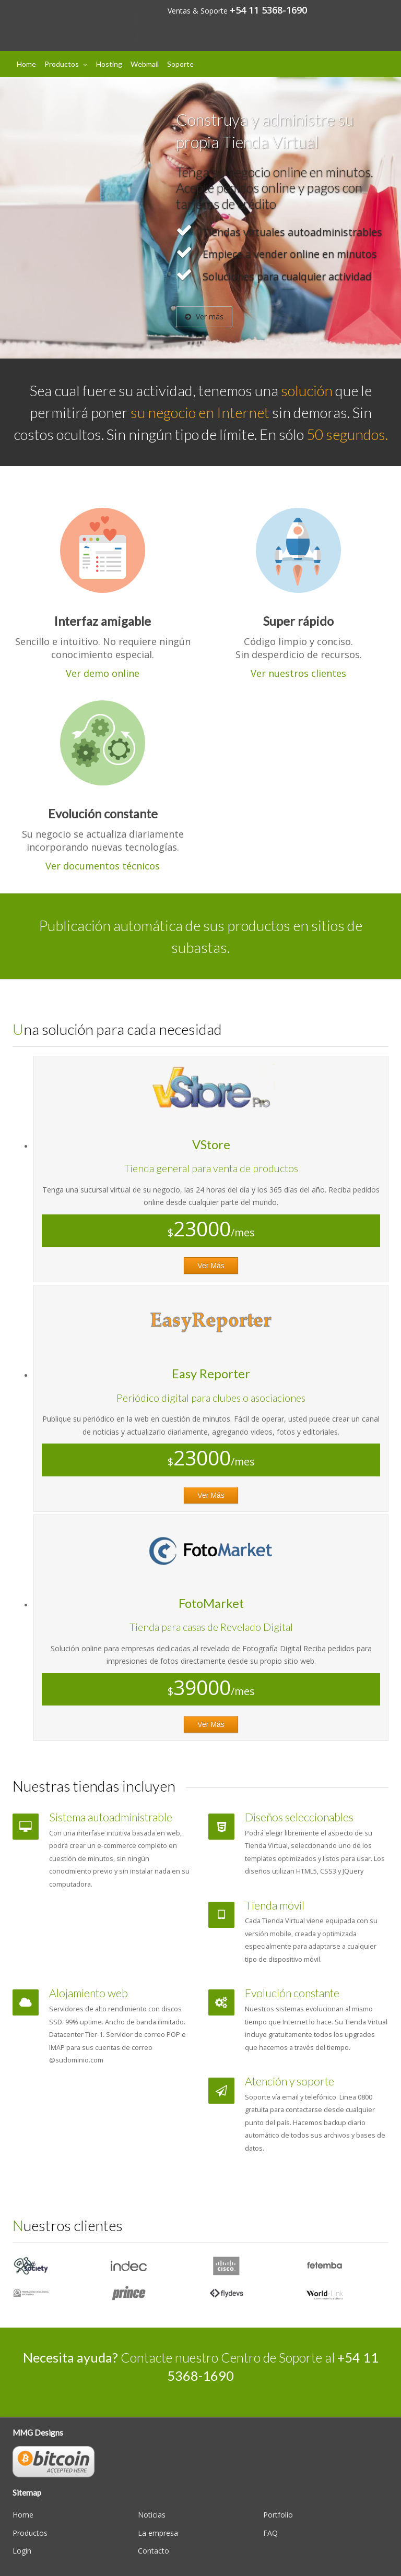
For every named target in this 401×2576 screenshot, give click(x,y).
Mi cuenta (360, 10)
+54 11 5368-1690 (268, 10)
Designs (70, 17)
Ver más (204, 316)
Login (22, 2551)
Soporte (180, 63)
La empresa (158, 2533)
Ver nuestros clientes (298, 673)
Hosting (109, 63)
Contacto (153, 2551)
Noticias (152, 2515)
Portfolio (278, 2515)
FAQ (270, 2533)
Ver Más (210, 1265)
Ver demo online (102, 673)
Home (26, 63)
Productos (61, 63)
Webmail (145, 63)
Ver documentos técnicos (102, 866)
